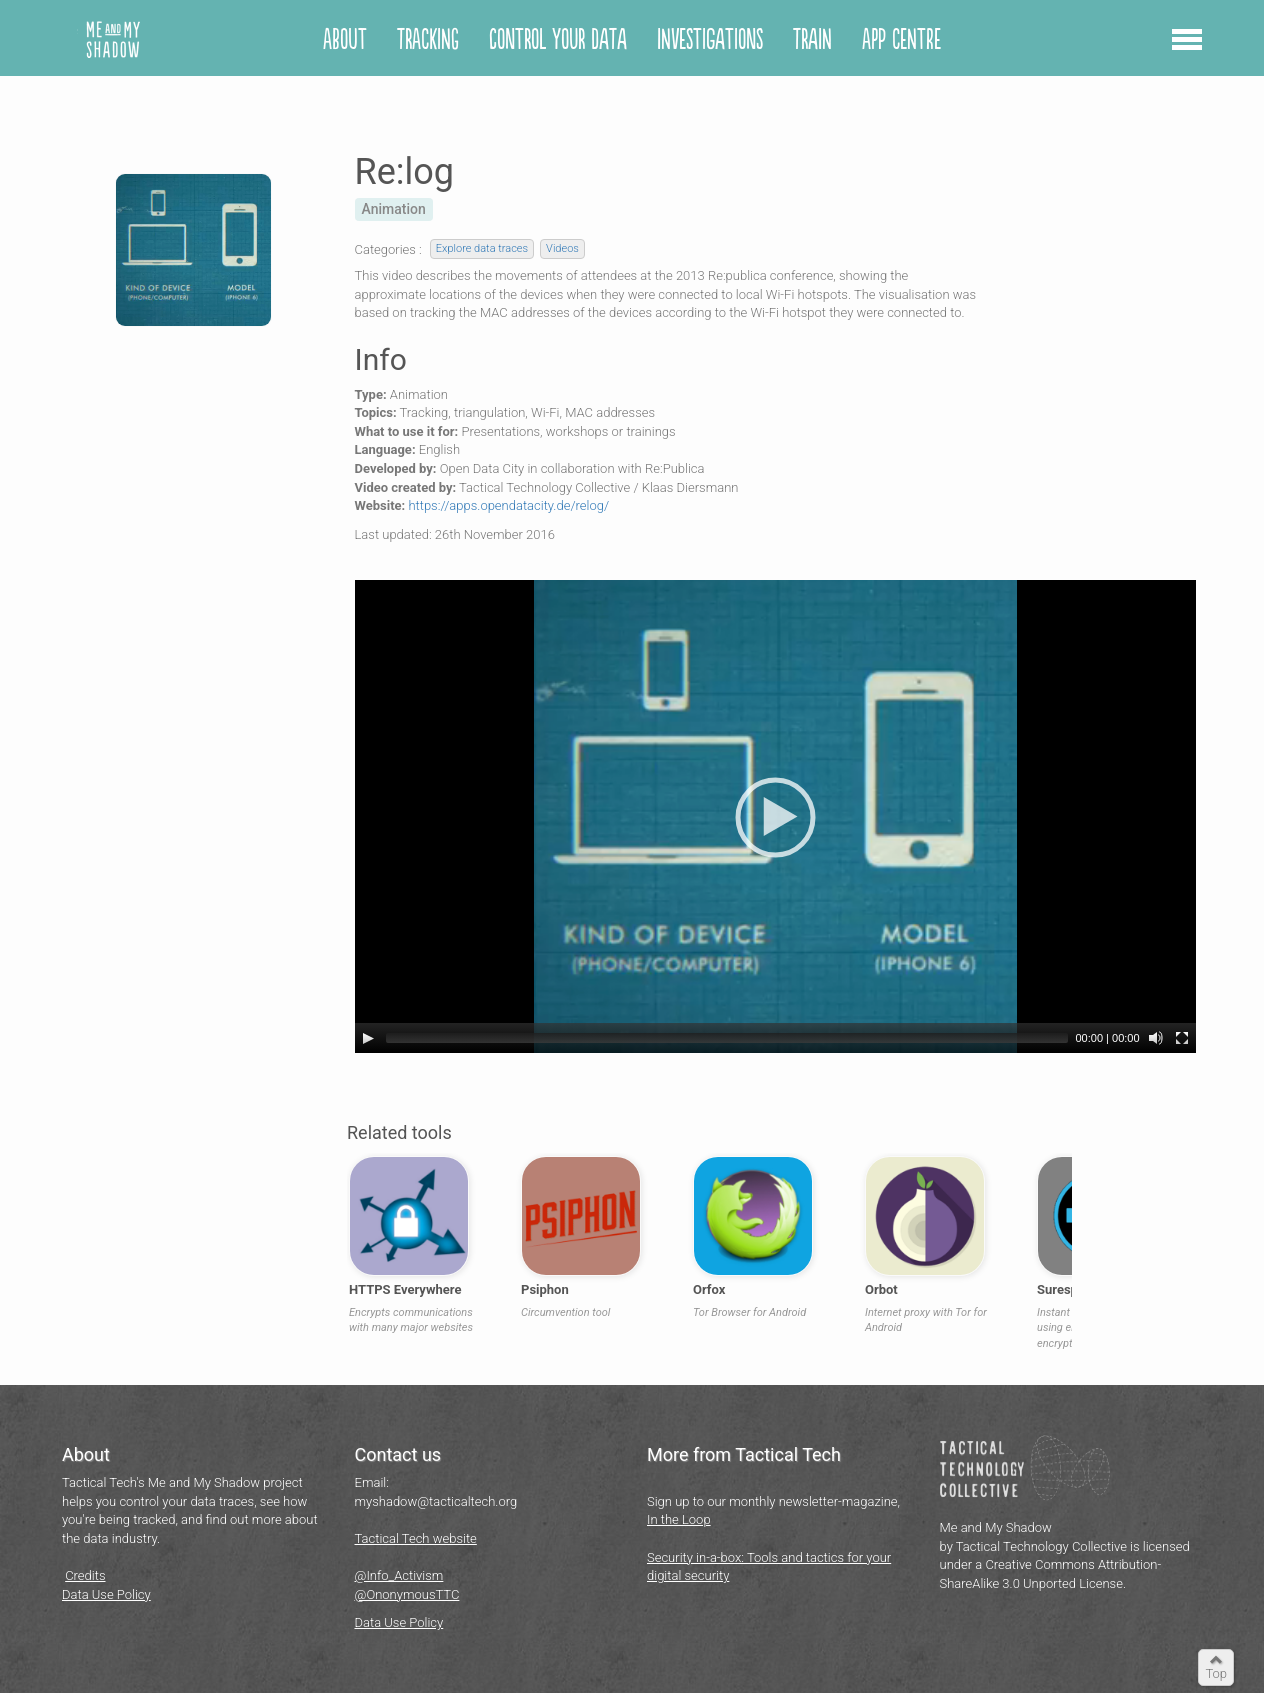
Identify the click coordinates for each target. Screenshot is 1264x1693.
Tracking (428, 40)
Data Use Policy (106, 1594)
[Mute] (1156, 1038)
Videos (562, 248)
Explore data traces (482, 248)
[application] (775, 816)
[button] (1187, 44)
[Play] (368, 1038)
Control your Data (558, 40)
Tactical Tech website (416, 1538)
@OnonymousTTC (407, 1594)
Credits (85, 1575)
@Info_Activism (399, 1575)
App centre (901, 40)
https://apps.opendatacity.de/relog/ (508, 505)
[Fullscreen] (1182, 1038)
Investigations (710, 40)
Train (812, 40)
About (345, 40)
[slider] (727, 1038)
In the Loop (679, 1519)
